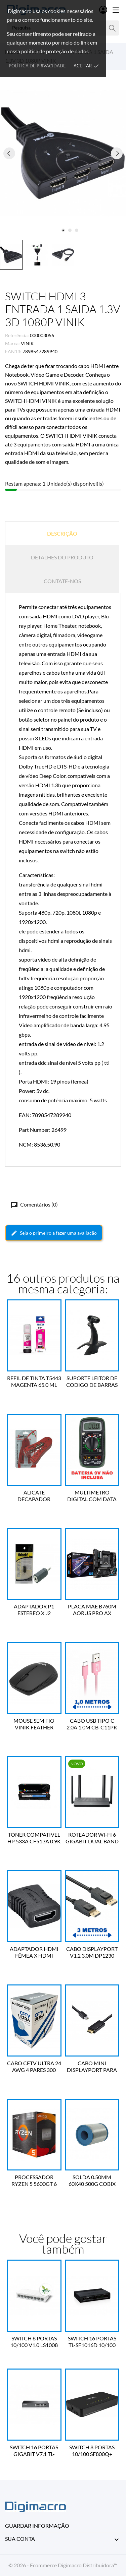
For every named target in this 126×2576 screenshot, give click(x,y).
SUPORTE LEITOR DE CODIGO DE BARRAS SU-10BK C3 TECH (92, 1381)
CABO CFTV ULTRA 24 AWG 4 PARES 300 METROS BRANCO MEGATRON (34, 2066)
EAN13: (13, 351)
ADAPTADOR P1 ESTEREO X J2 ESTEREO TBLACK (34, 1609)
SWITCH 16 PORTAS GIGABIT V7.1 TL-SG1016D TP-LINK (34, 2450)
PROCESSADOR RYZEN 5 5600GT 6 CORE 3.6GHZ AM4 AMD (34, 2180)
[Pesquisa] (112, 28)
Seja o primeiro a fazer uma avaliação (54, 1233)
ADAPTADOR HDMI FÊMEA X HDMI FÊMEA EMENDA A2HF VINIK (34, 1952)
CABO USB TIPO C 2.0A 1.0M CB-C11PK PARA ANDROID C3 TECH (92, 1724)
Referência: (17, 335)
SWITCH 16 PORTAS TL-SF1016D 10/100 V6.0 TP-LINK (92, 2341)
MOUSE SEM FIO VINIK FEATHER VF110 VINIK (33, 1724)
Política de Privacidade (37, 65)
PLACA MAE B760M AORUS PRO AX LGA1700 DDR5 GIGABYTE (92, 1609)
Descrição (62, 533)
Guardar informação (37, 2525)
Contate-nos (62, 581)
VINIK (27, 343)
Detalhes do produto (62, 557)
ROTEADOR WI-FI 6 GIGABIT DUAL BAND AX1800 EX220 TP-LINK (92, 1838)
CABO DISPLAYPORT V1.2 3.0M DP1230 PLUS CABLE (92, 1952)
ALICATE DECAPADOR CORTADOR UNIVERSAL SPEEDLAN (33, 1495)
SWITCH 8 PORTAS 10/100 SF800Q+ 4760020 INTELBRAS (92, 2450)
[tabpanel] (63, 153)
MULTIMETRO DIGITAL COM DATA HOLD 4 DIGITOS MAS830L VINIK (92, 1495)
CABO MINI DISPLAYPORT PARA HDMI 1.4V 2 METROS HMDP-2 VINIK (92, 2066)
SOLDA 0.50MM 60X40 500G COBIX (92, 2180)
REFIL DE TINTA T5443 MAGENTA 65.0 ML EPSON (34, 1381)
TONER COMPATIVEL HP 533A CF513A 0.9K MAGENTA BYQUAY (34, 1838)
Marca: (12, 343)
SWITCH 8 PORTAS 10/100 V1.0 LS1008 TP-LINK (34, 2341)
